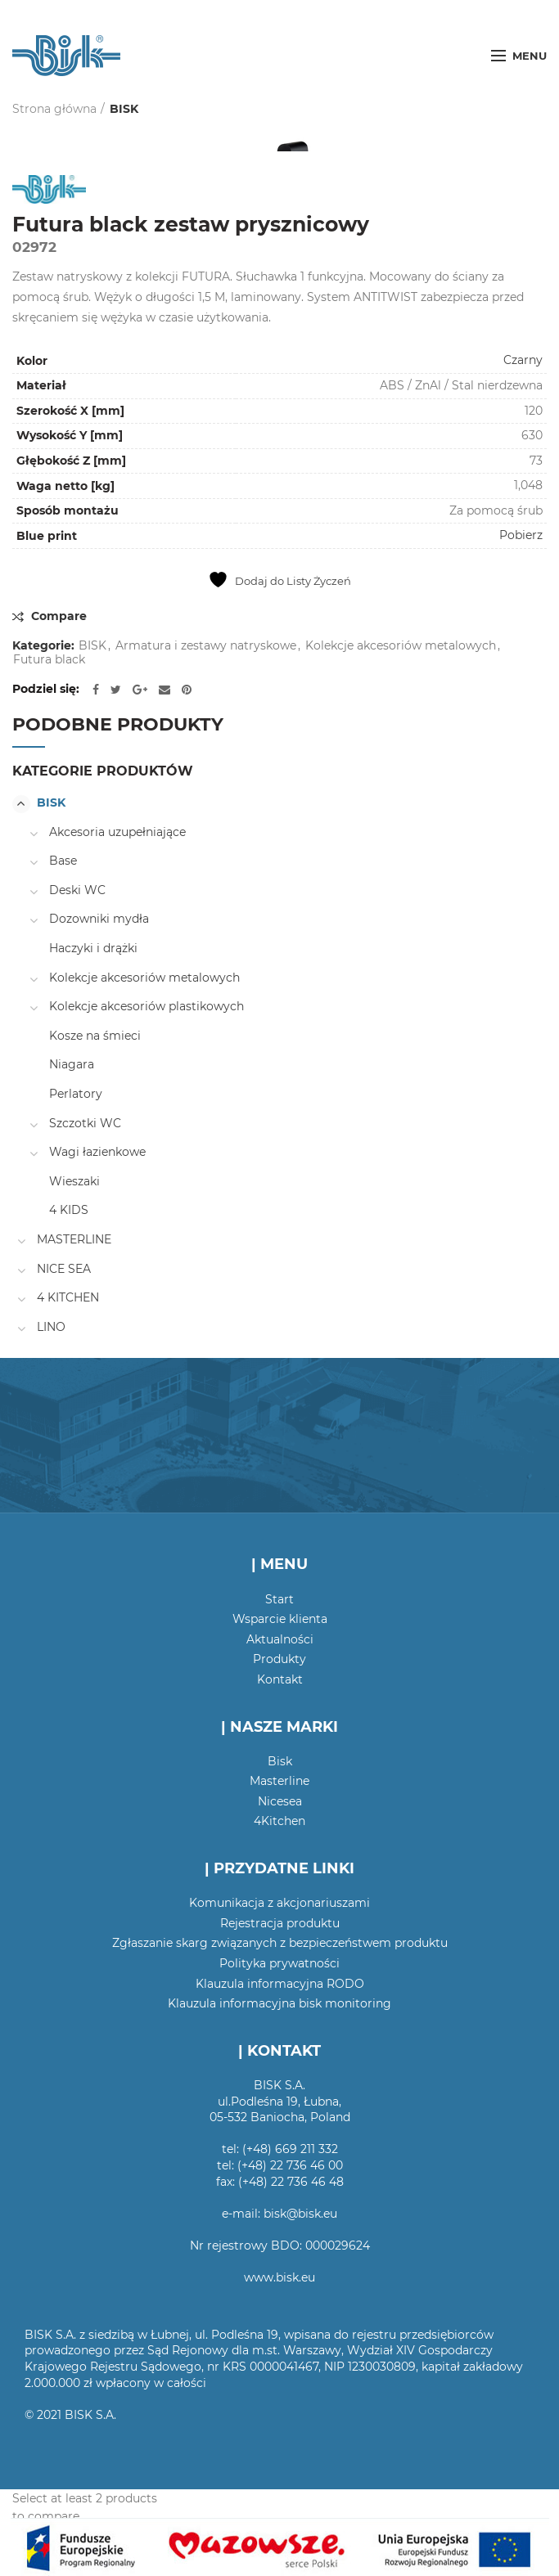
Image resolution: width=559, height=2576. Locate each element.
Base (63, 860)
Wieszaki (74, 1181)
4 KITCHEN (68, 1297)
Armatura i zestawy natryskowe (205, 646)
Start (279, 1599)
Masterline (279, 1780)
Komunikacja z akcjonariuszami (279, 1902)
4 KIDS (68, 1210)
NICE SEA (64, 1268)
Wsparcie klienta (279, 1618)
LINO (51, 1326)
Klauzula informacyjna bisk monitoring (279, 2003)
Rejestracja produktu (280, 1923)
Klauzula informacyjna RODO (280, 1983)
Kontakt (280, 1679)
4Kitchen (279, 1820)
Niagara (71, 1064)
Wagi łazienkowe (97, 1151)
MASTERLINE (74, 1239)
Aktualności (279, 1639)
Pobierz (521, 535)
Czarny (523, 360)
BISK (124, 108)
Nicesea (280, 1801)
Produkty (279, 1659)
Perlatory (75, 1093)
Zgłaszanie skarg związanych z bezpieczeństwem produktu (280, 1942)
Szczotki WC (85, 1123)
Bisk (280, 1761)
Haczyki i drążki (93, 948)
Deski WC (77, 890)
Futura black (49, 660)
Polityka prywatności (279, 1963)
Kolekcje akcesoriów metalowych (400, 646)
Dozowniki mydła (99, 918)
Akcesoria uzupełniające (117, 832)
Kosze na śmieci (95, 1035)
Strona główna (54, 108)
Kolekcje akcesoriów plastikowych (146, 1006)
